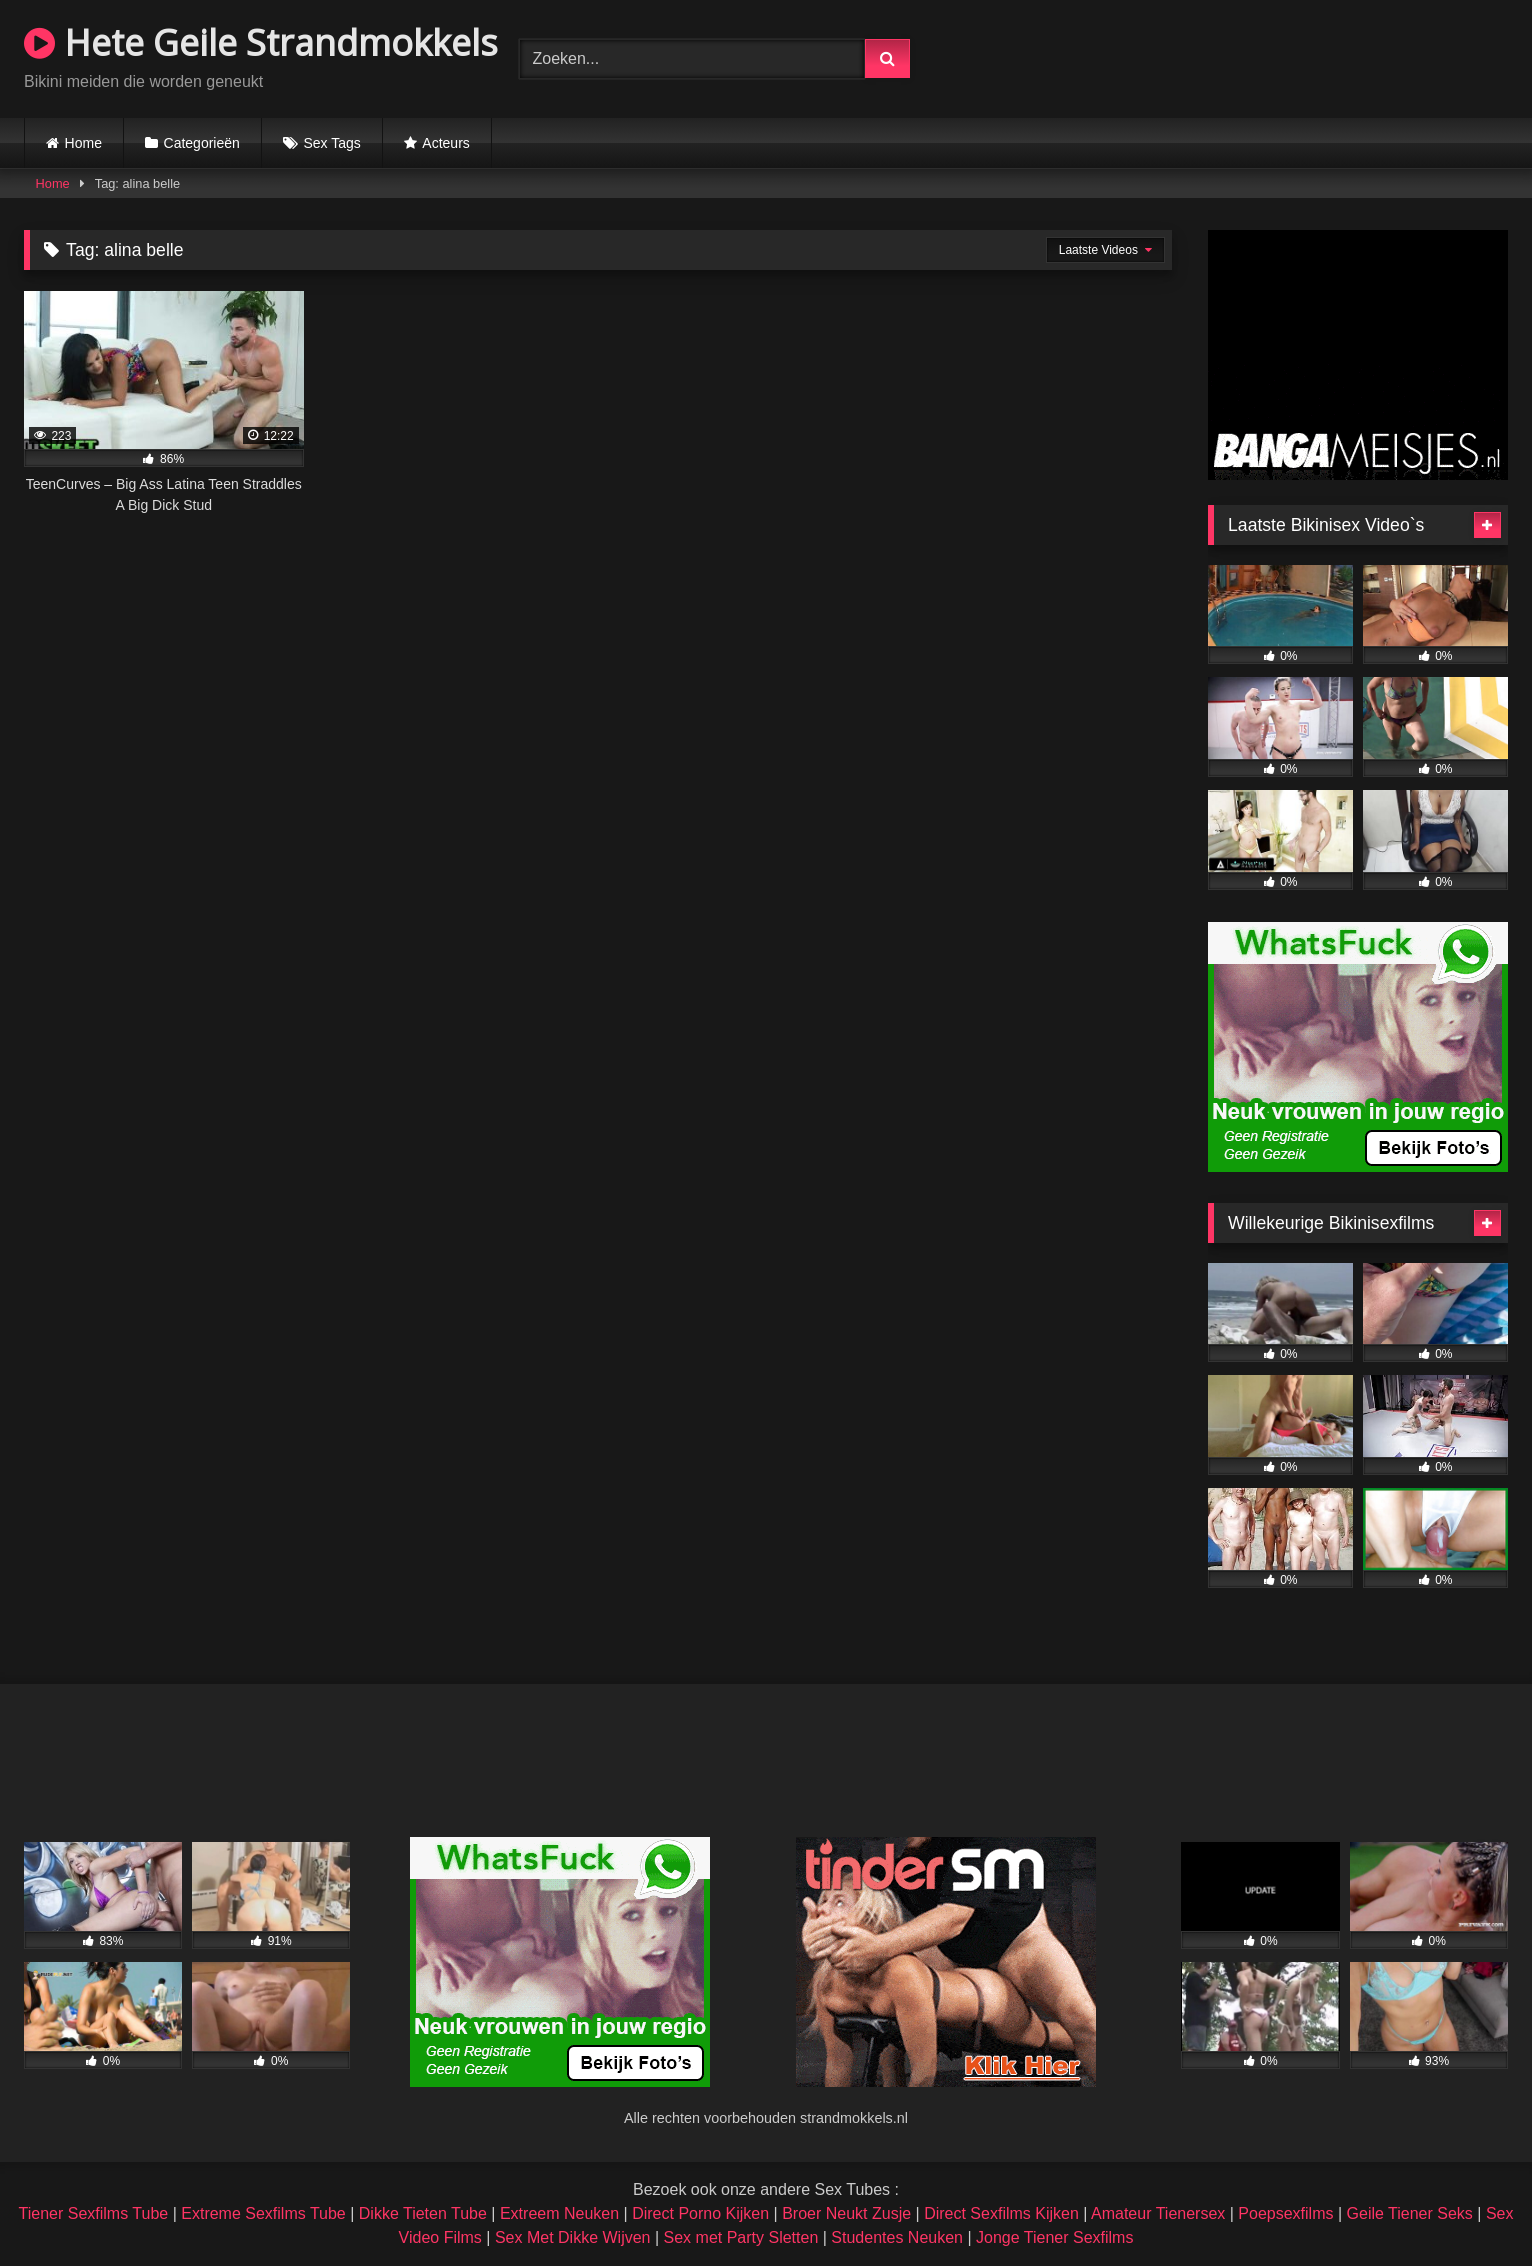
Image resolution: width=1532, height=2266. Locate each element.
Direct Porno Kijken (700, 2213)
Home (83, 143)
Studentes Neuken (897, 2237)
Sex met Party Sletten (741, 2237)
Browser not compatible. (1274, 56)
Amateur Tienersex (1158, 2213)
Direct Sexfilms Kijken (1001, 2213)
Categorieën (202, 143)
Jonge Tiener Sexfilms (1054, 2237)
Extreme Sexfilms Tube (263, 2213)
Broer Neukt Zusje (846, 2213)
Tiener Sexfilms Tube (94, 2213)
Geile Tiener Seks (1410, 2213)
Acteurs (445, 143)
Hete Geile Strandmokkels (261, 42)
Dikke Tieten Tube (423, 2213)
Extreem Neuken (559, 2213)
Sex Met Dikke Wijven (573, 2237)
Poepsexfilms (1285, 2213)
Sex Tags (331, 143)
